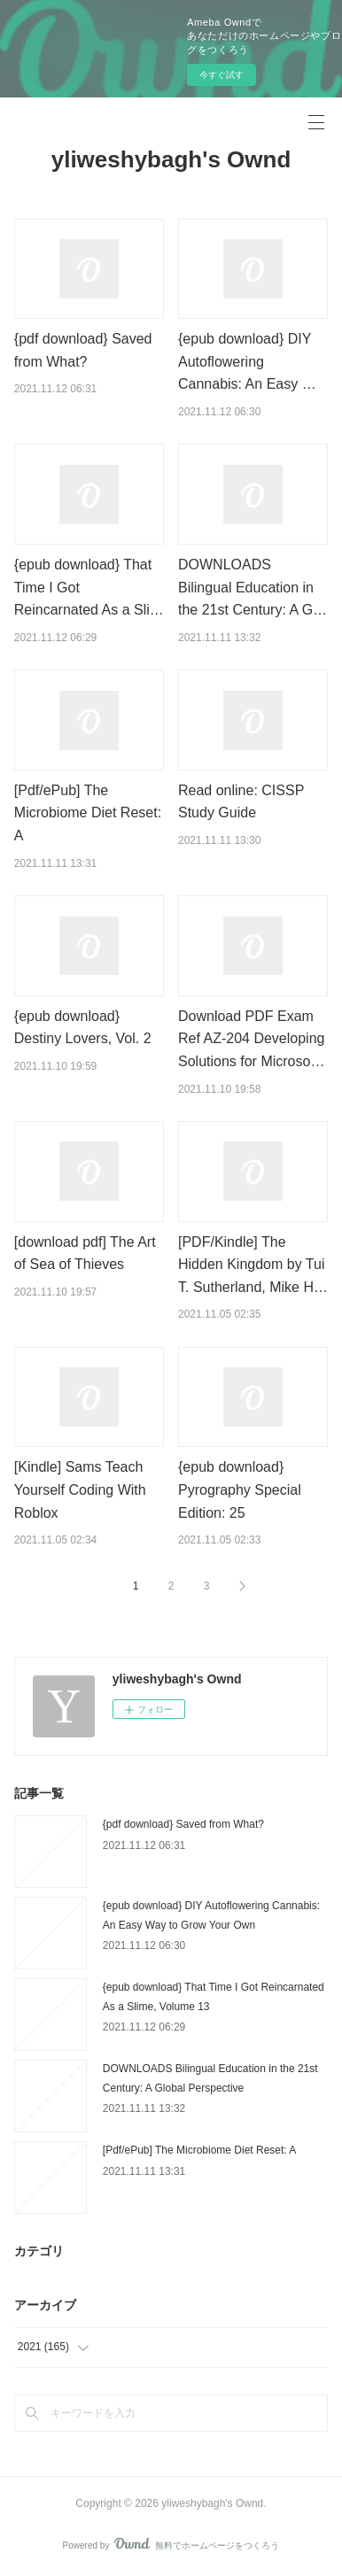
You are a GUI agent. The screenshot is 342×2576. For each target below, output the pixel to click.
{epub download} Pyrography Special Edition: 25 (239, 1489)
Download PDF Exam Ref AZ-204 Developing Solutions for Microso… (251, 1039)
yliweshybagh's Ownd (171, 159)
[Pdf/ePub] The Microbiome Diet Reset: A (87, 813)
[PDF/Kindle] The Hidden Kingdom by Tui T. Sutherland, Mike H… (253, 1264)
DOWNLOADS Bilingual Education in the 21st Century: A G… (252, 587)
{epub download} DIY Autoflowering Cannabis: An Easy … (247, 361)
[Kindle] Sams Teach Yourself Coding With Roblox (80, 1489)
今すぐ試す (221, 75)
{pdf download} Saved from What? (183, 1824)
